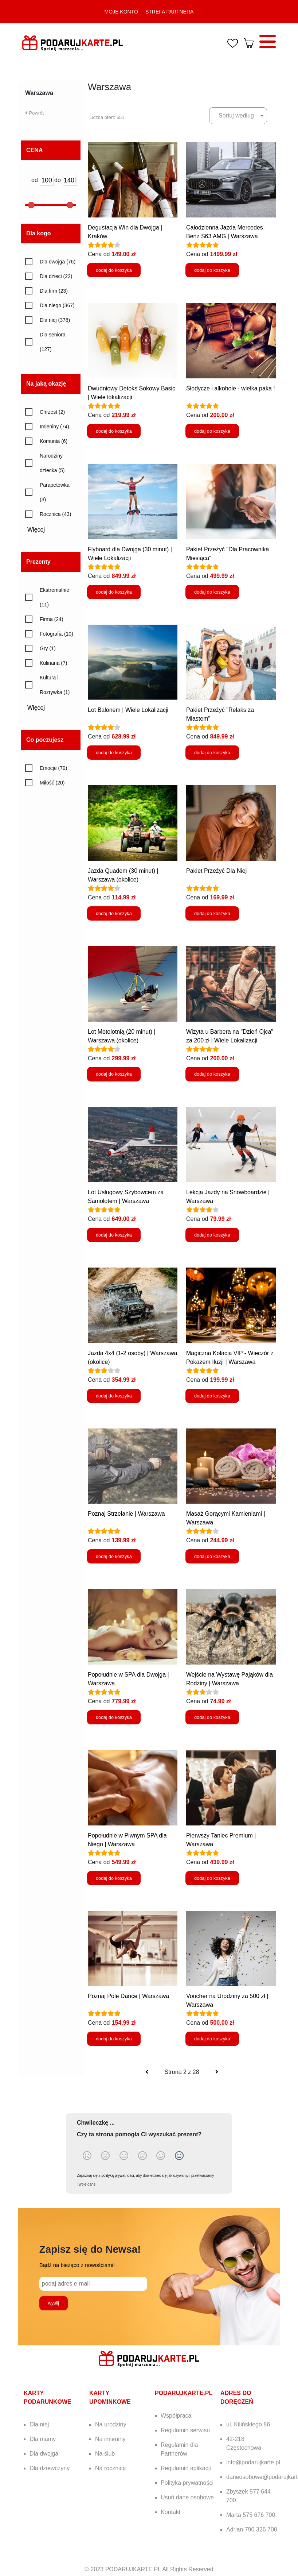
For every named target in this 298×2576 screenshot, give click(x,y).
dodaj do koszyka (114, 270)
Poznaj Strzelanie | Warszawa (126, 1514)
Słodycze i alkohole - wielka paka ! (230, 388)
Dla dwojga (44, 2453)
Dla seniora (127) (53, 342)
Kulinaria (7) (53, 663)
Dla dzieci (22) (56, 276)
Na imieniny (110, 2439)
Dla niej (39, 2424)
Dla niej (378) (55, 320)
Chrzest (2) (52, 412)
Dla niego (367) (57, 305)
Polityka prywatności (187, 2483)
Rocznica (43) (55, 514)
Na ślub (105, 2453)
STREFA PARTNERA (169, 12)
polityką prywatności (117, 2176)
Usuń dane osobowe (187, 2497)
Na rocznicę (110, 2468)
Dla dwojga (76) (57, 262)
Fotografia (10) (56, 634)
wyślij (53, 2303)
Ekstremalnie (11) (54, 597)
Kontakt (170, 2512)
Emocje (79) (53, 768)
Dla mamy (43, 2439)
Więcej (38, 530)
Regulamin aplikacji (186, 2468)
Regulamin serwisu (185, 2430)
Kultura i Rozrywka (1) (55, 685)
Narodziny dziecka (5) (52, 463)
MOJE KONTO (121, 12)
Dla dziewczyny (50, 2468)
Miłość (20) (52, 783)
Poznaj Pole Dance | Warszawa (128, 1996)
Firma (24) (51, 619)
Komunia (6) (53, 441)
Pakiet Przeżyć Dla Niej (216, 871)
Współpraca (176, 2416)
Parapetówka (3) (55, 492)
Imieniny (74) (54, 426)
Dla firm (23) (54, 291)
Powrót (34, 113)
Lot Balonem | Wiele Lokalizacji (128, 710)
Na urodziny (110, 2424)
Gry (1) (48, 648)
